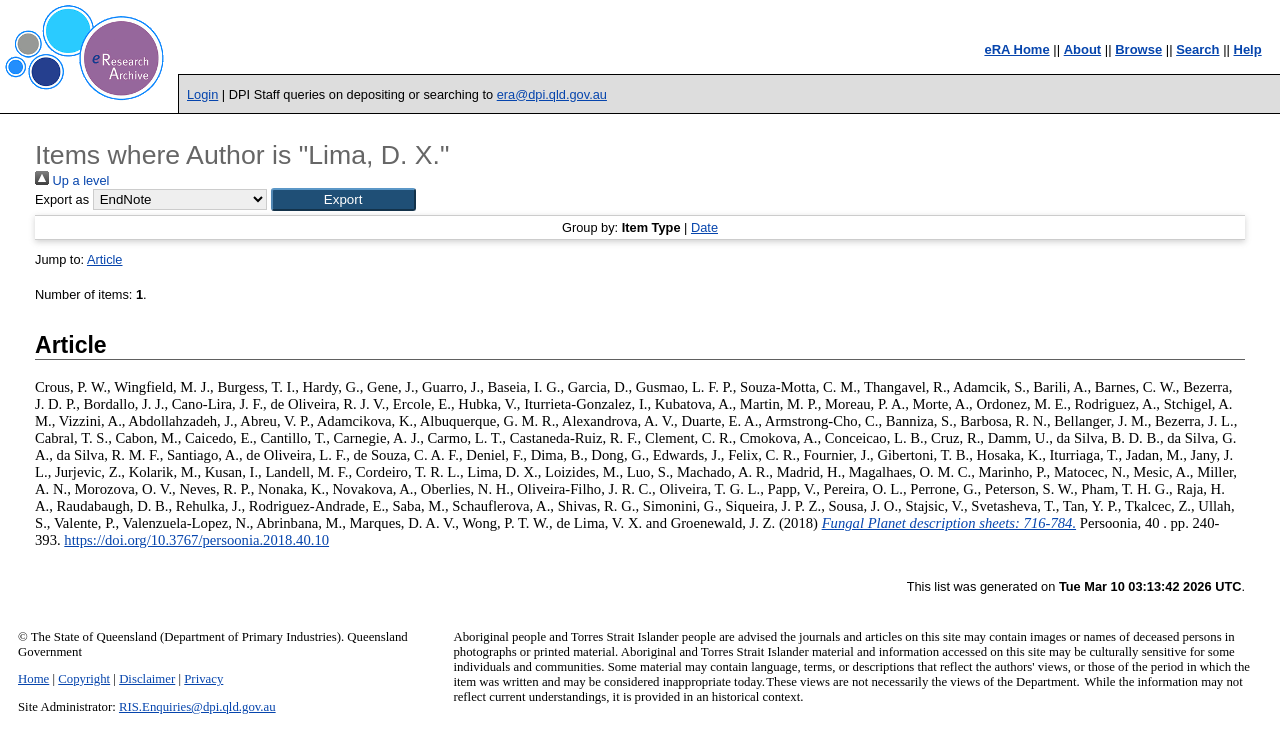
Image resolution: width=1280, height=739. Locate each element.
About (1083, 49)
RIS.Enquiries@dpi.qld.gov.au (197, 707)
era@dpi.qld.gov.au (552, 94)
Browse (1138, 49)
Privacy (203, 679)
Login (202, 94)
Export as (62, 199)
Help (1248, 49)
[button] (343, 199)
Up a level (72, 180)
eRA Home (1016, 49)
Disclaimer (147, 679)
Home (33, 679)
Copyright (84, 679)
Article (105, 259)
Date (704, 227)
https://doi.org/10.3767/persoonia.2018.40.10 (196, 540)
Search (1197, 49)
